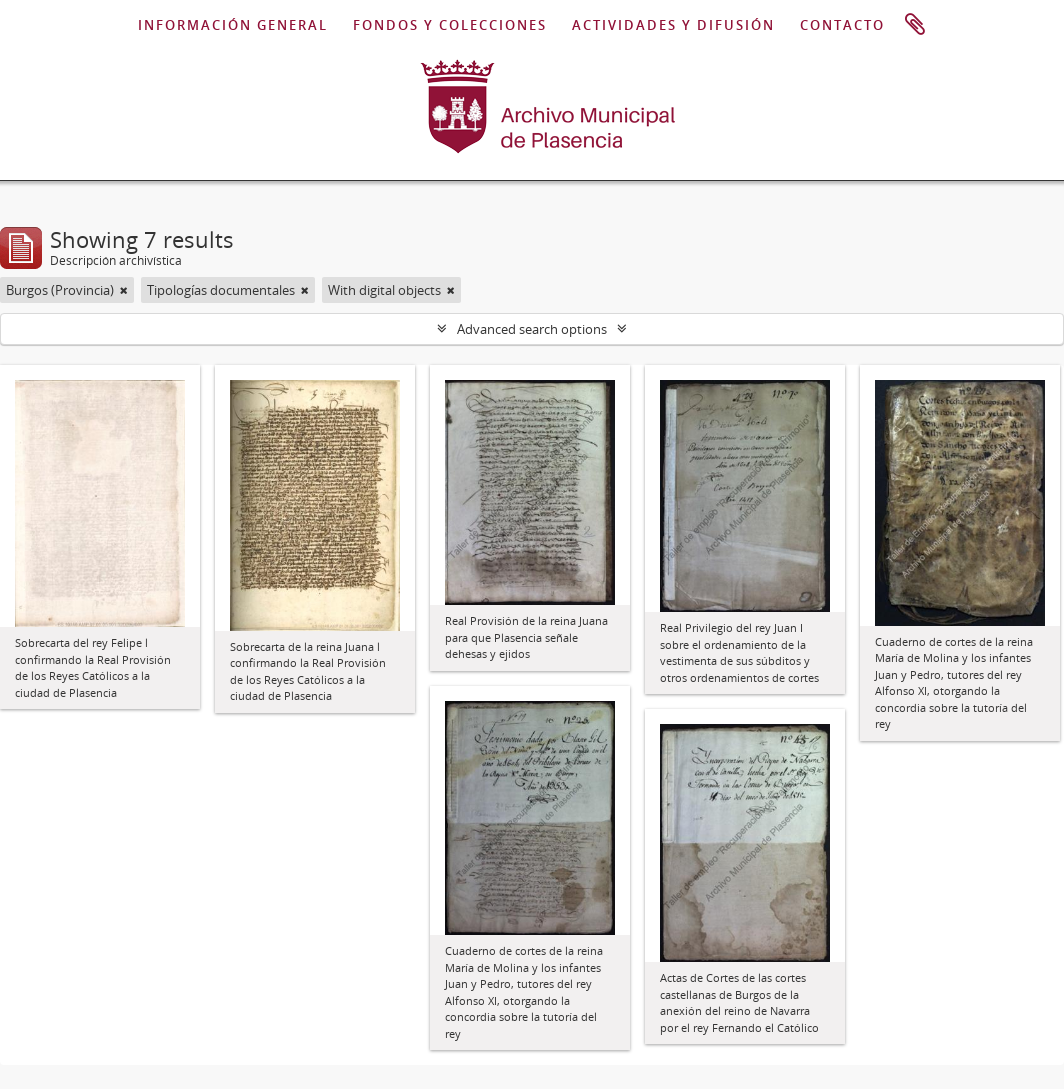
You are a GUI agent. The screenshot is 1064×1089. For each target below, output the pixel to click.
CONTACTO (842, 25)
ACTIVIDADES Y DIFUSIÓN (673, 25)
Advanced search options (532, 329)
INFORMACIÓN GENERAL (233, 25)
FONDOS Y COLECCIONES (450, 25)
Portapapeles (915, 25)
